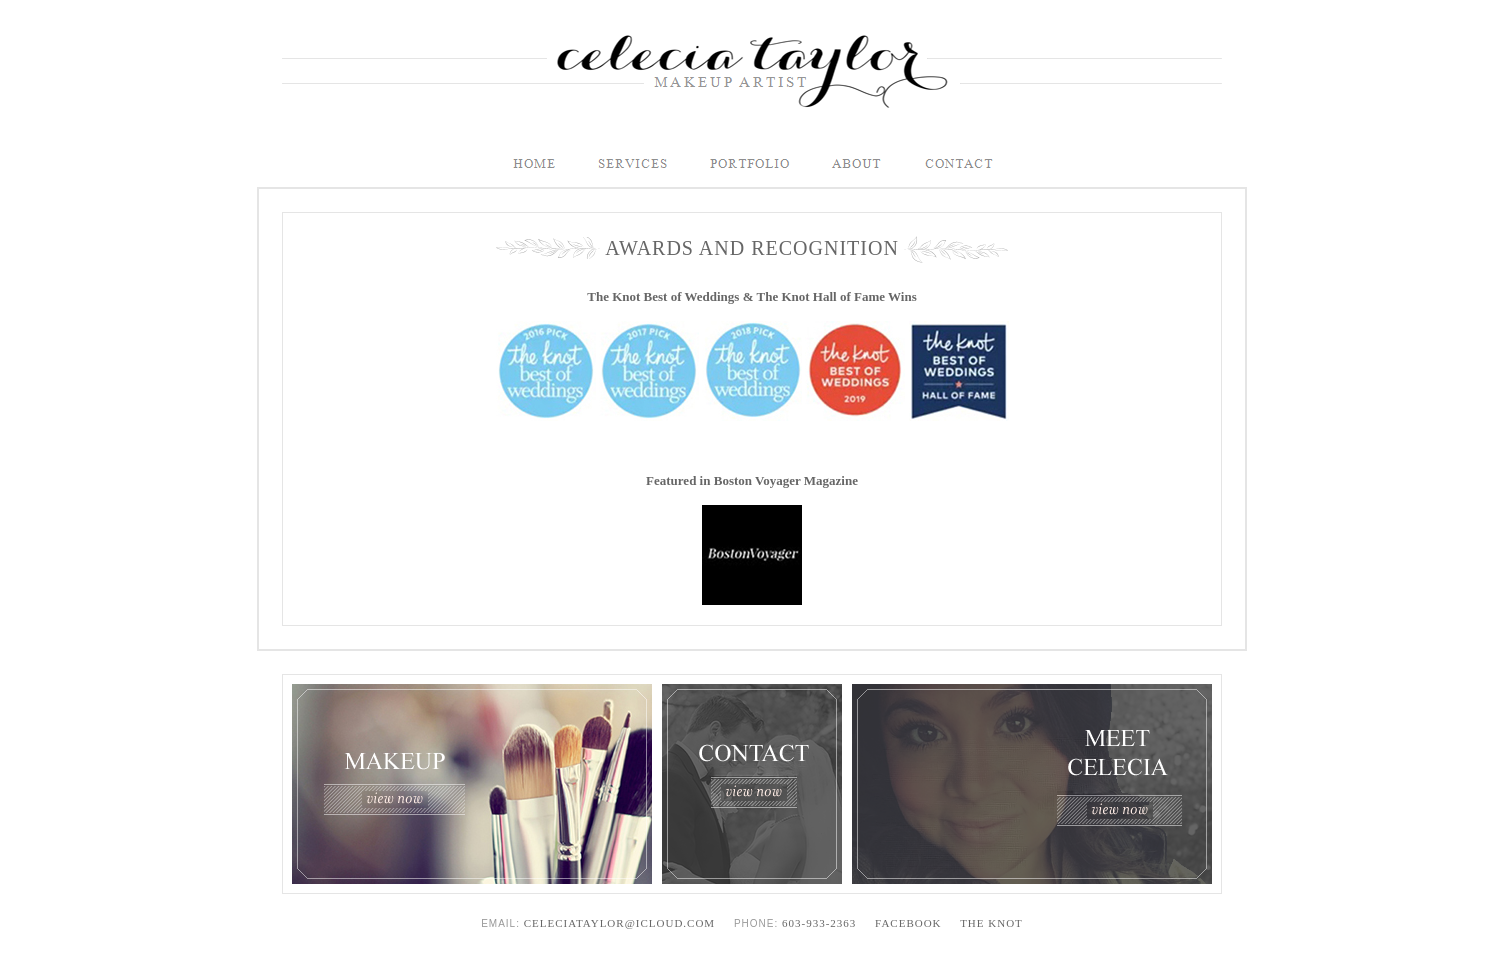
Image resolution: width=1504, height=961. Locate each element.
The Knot (991, 923)
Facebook (908, 923)
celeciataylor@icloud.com (619, 923)
